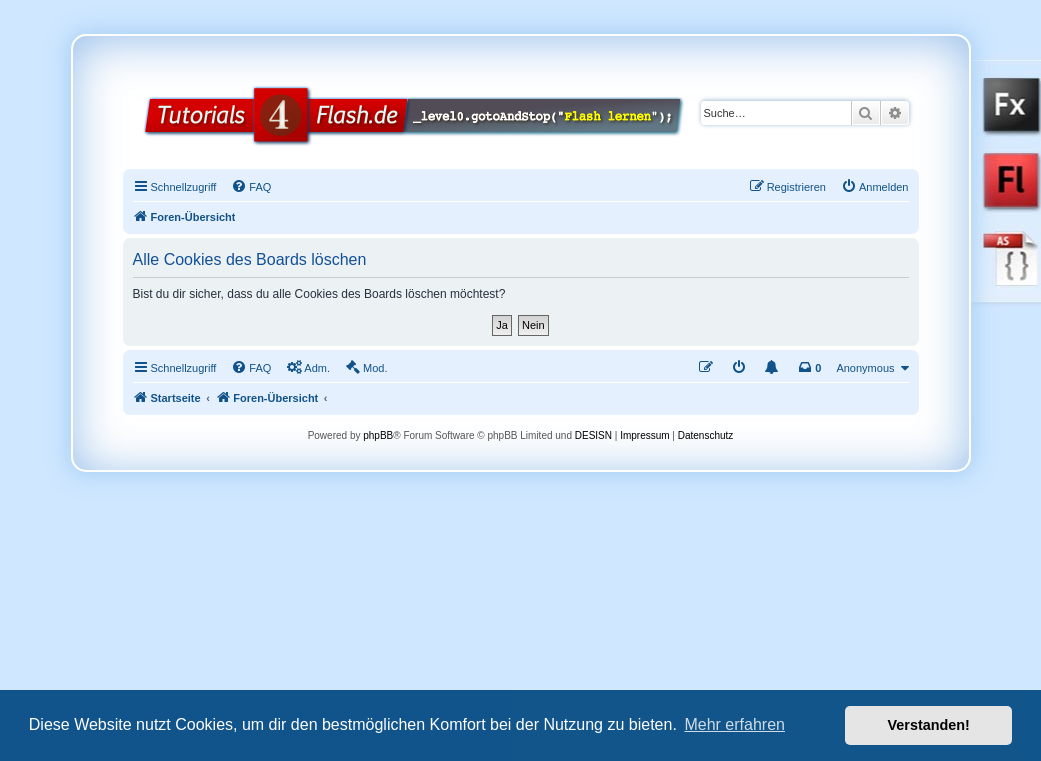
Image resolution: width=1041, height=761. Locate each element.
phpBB (378, 435)
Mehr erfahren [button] (734, 724)
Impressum (644, 435)
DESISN (593, 435)
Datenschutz (706, 435)
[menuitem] (251, 187)
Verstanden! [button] (929, 725)
